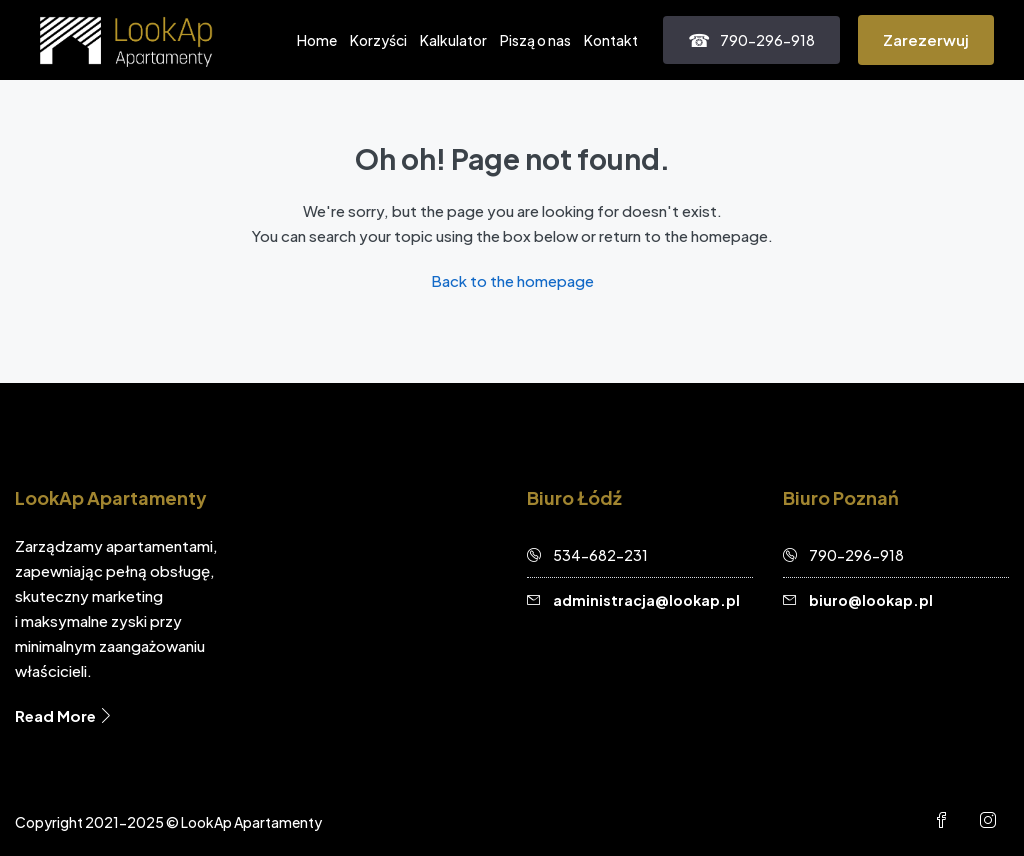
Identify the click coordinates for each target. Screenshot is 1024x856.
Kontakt (611, 40)
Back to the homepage (512, 280)
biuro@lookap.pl (871, 600)
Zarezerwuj (926, 39)
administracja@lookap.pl (646, 600)
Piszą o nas (535, 40)
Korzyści (378, 40)
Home (317, 40)
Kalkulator (453, 40)
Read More (64, 715)
